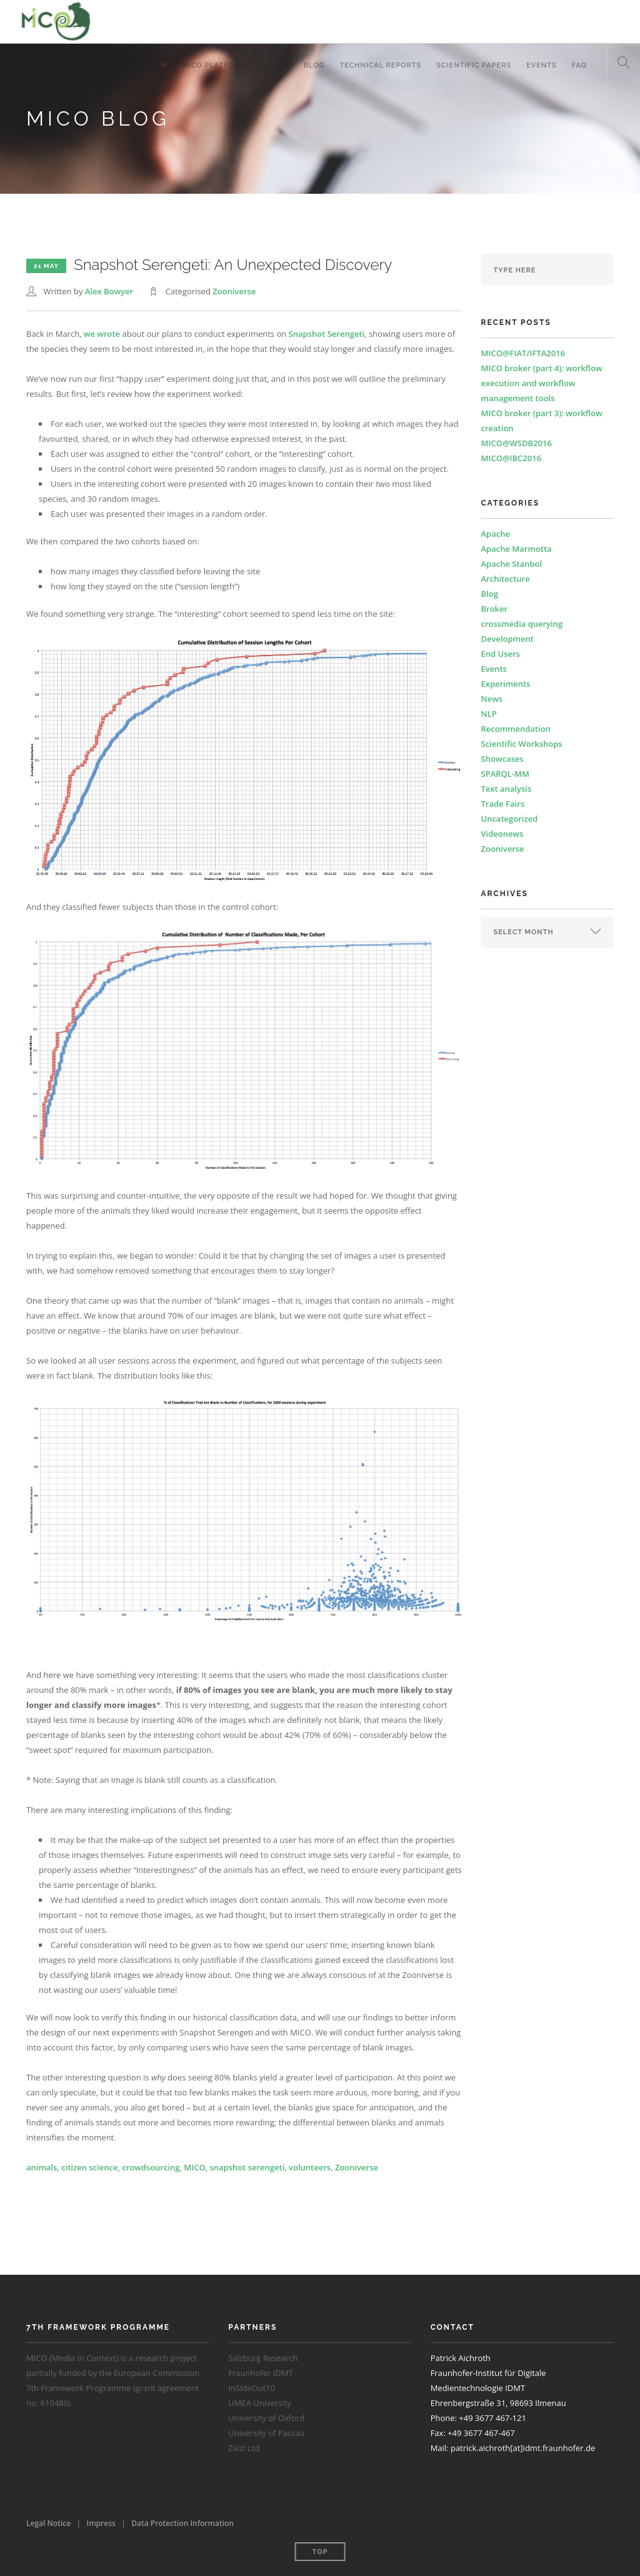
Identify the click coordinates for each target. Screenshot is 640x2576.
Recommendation (516, 728)
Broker (494, 608)
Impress (101, 2523)
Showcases (502, 758)
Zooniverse (234, 291)
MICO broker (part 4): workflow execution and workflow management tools (541, 383)
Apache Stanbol (511, 563)
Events (541, 65)
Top (320, 2552)
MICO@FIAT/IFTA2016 (523, 353)
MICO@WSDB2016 (516, 443)
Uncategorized (509, 818)
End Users (500, 653)
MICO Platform (214, 65)
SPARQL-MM (505, 773)
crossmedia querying (522, 623)
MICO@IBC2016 (511, 458)
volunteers (310, 2167)
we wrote (102, 333)
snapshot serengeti (246, 2167)
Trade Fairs (503, 803)
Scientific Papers (473, 65)
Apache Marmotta (516, 548)
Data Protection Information (182, 2523)
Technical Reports (381, 65)
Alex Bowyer (109, 291)
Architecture (505, 578)
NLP (489, 713)
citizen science (89, 2167)
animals (41, 2167)
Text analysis (506, 788)
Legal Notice (48, 2523)
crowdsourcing (150, 2167)
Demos (275, 65)
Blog (314, 65)
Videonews (502, 833)
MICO (194, 2167)
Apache (495, 533)
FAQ (579, 65)
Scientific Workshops (521, 743)
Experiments (506, 683)
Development (507, 638)
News (492, 698)
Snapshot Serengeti (327, 333)
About (142, 65)
